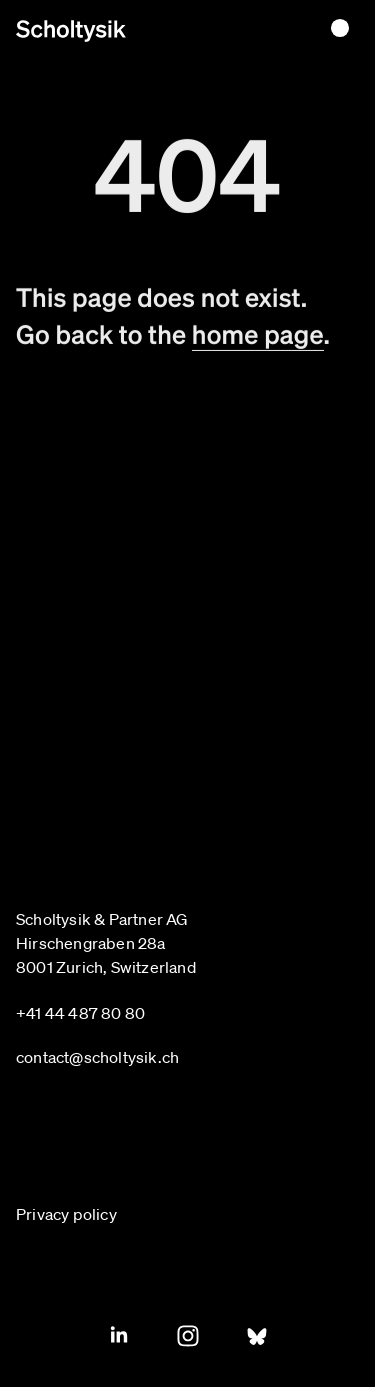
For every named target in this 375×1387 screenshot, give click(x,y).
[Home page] (71, 31)
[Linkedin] (119, 1336)
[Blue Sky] (257, 1336)
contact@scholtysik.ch (97, 1057)
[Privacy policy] (77, 1214)
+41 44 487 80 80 (80, 1013)
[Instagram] (188, 1336)
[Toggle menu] (340, 28)
